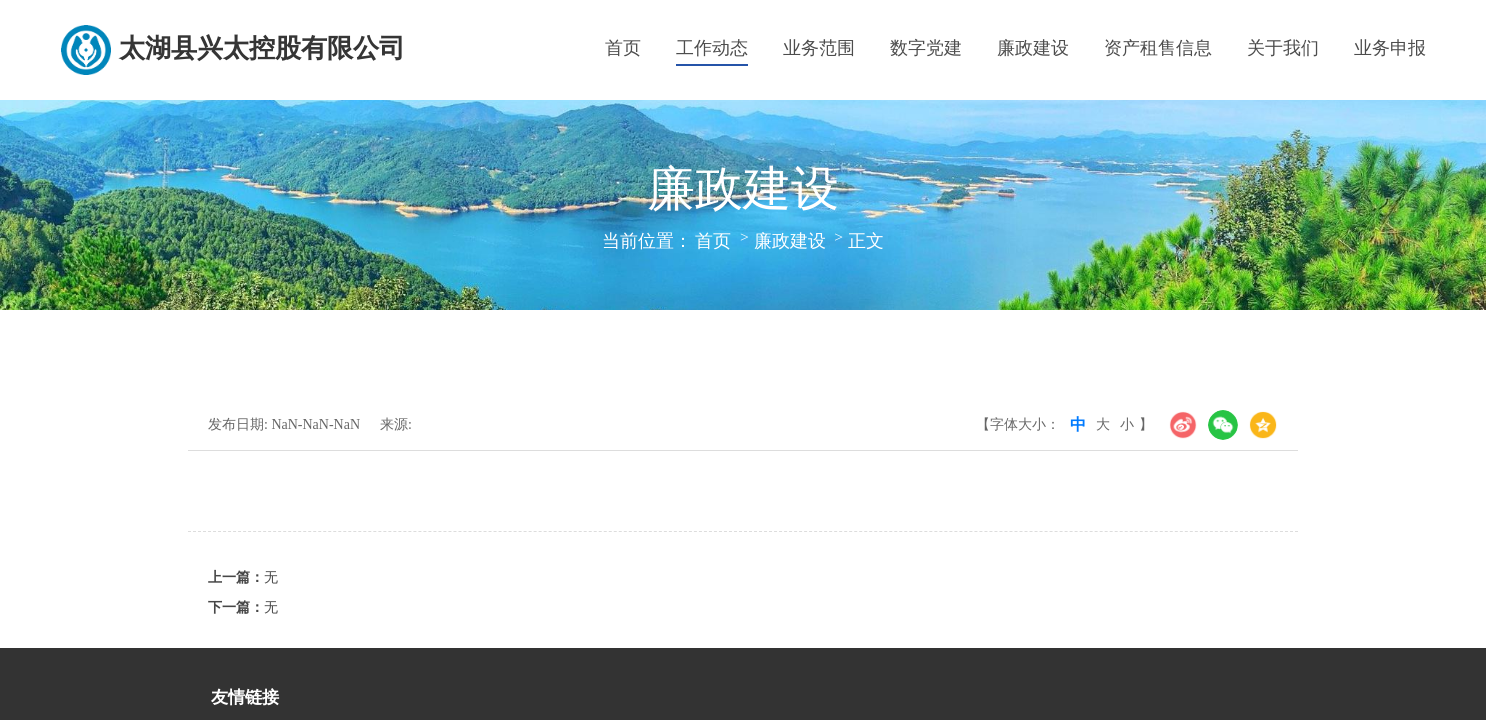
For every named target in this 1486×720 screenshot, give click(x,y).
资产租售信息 (1158, 48)
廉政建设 (1033, 48)
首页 (623, 48)
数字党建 (926, 48)
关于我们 (1283, 48)
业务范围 (819, 48)
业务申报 (1390, 48)
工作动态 (712, 48)
